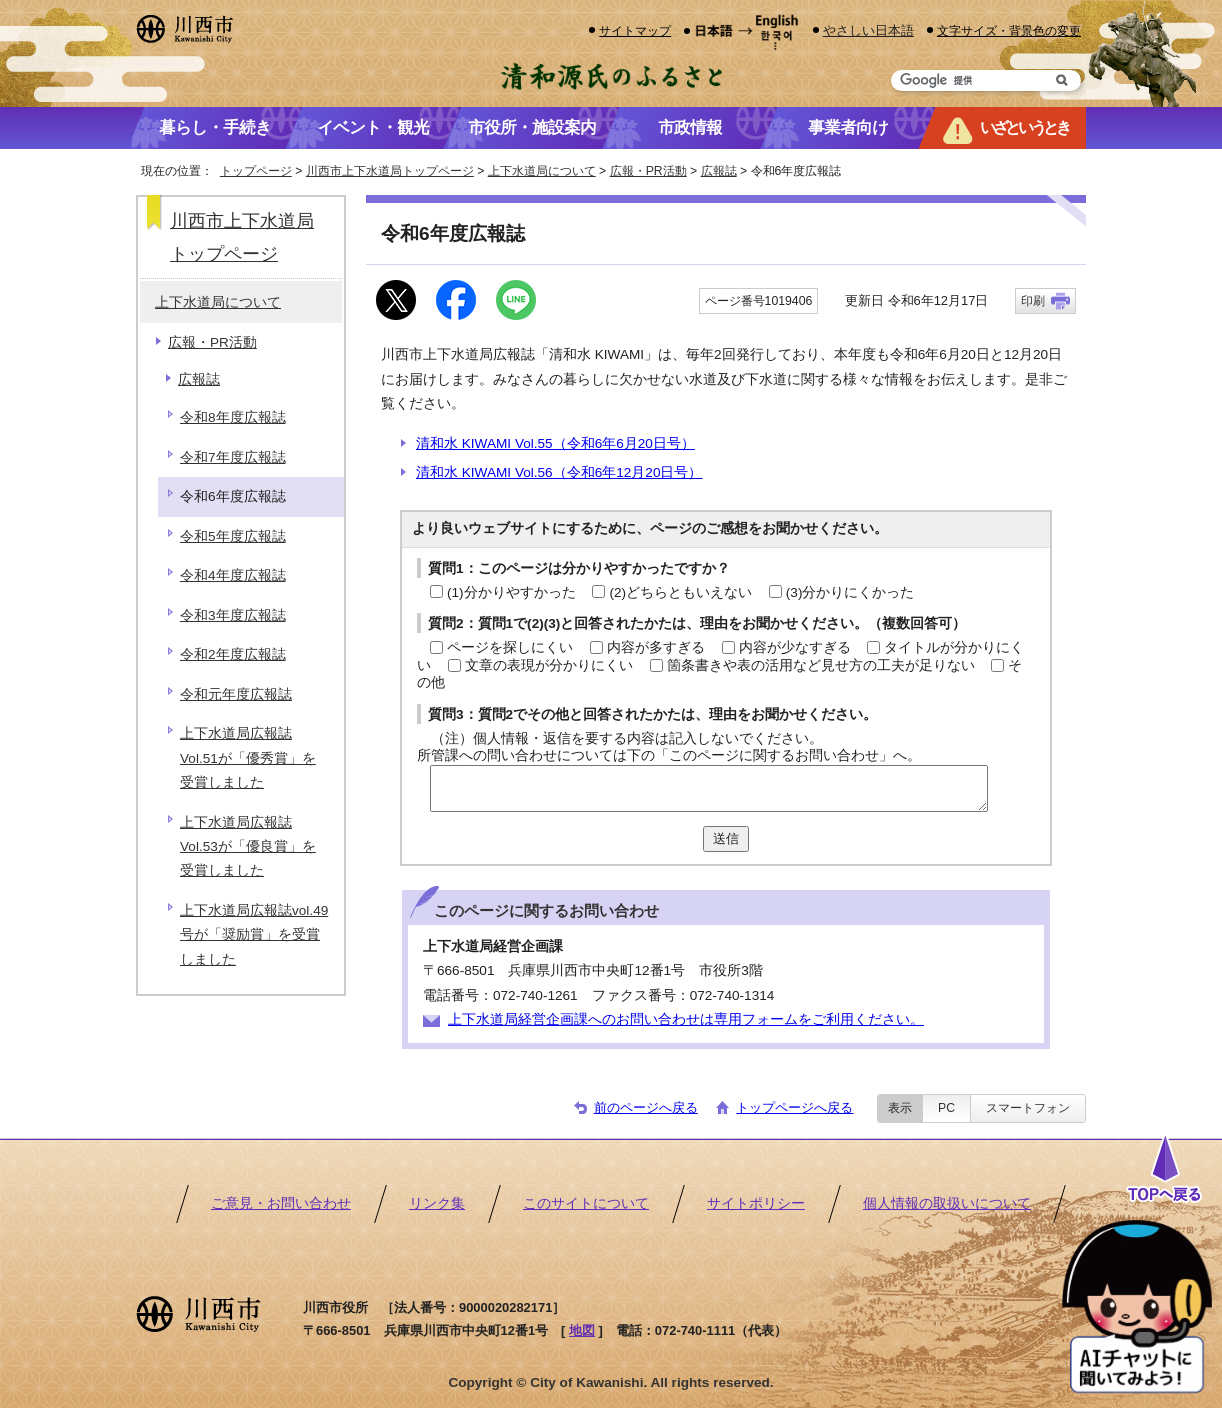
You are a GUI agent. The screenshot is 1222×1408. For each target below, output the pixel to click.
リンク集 (437, 1203)
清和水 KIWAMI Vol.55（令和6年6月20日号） (555, 443)
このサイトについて (586, 1203)
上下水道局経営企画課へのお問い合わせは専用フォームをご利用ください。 (686, 1019)
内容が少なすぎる (795, 647)
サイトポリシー (756, 1203)
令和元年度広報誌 (236, 694)
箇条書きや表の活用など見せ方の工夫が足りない (821, 665)
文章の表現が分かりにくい (549, 665)
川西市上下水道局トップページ (390, 171)
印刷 (1033, 301)
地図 (582, 1330)
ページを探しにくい (510, 647)
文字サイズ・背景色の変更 (1009, 30)
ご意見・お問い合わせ (281, 1203)
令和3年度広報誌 (233, 615)
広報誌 (719, 171)
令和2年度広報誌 (233, 654)
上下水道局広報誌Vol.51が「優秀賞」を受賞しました (248, 758)
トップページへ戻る (794, 1107)
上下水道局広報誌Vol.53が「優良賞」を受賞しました (248, 847)
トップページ (256, 171)
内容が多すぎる (656, 647)
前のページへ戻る (646, 1107)
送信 (726, 838)
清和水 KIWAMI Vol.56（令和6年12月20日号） (559, 472)
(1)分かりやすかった (511, 592)
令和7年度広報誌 (233, 457)
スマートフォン (1028, 1108)
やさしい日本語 (868, 30)
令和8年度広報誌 (233, 417)
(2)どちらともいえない (680, 592)
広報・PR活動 (648, 171)
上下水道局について (542, 171)
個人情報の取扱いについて (947, 1203)
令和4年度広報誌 (233, 575)
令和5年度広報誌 (233, 536)
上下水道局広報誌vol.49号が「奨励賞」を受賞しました (254, 935)
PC (946, 1108)
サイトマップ (635, 30)
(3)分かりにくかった (850, 592)
